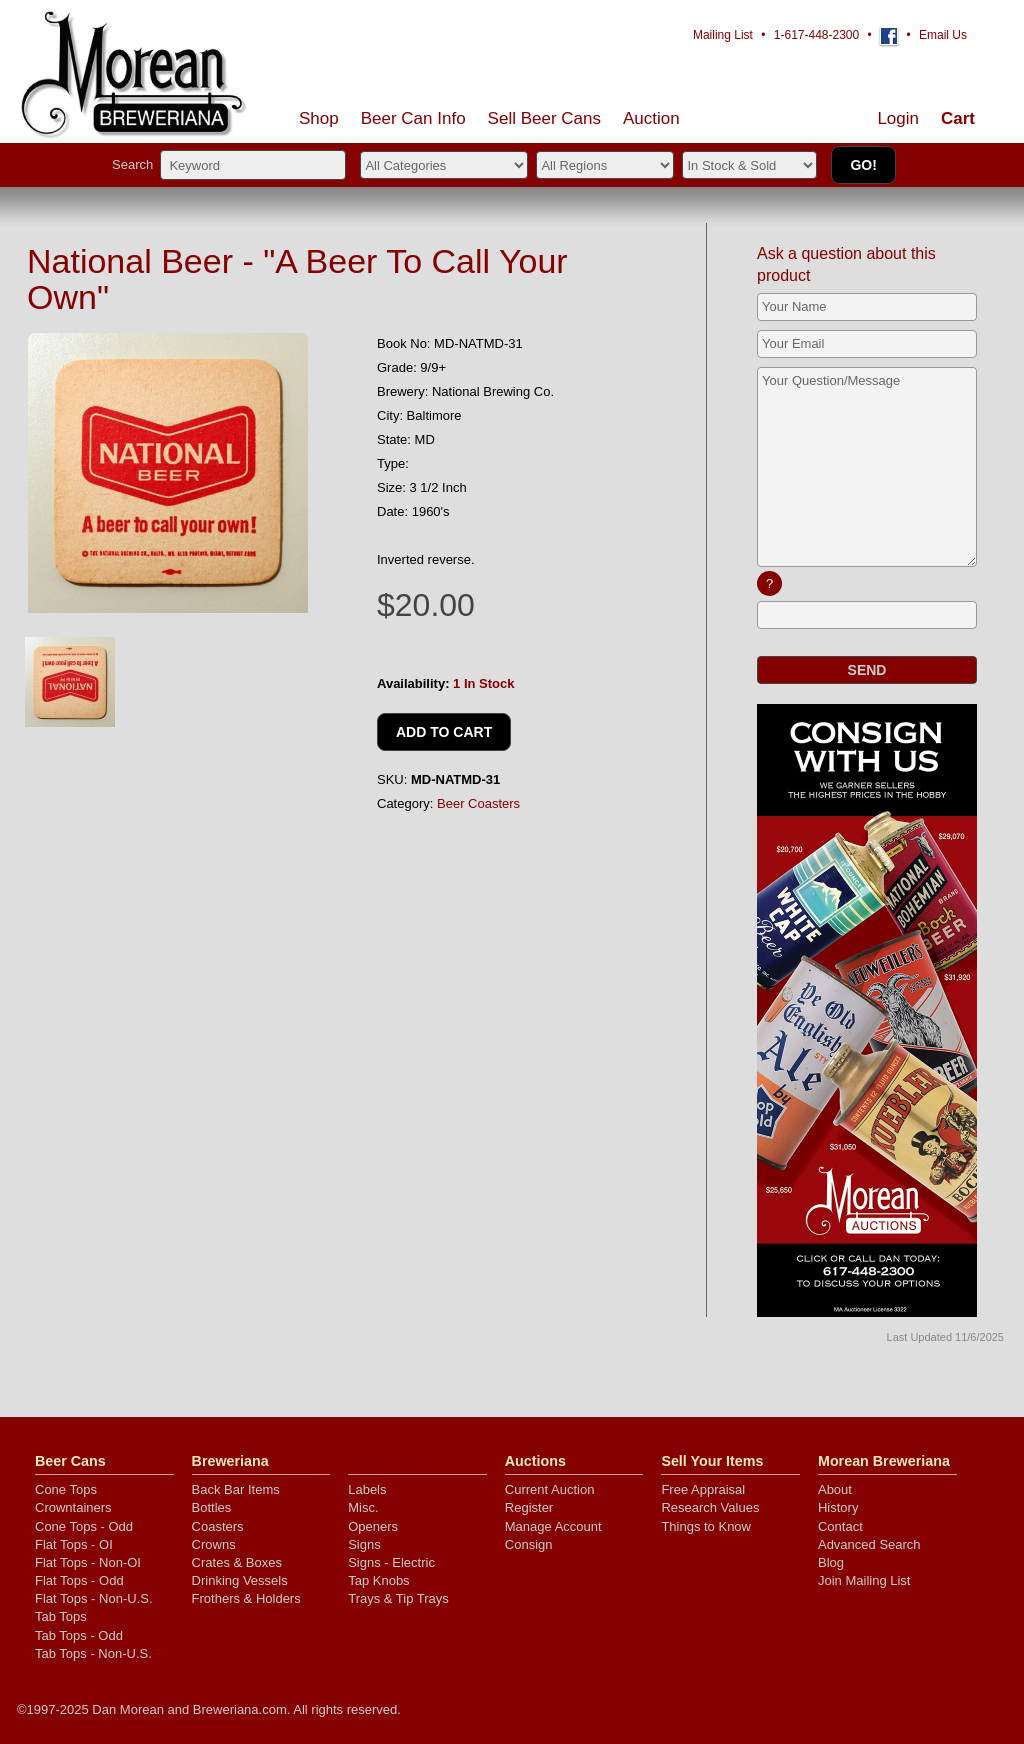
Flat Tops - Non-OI (88, 1562)
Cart (958, 118)
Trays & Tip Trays (398, 1598)
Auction (651, 118)
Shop (319, 118)
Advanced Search (869, 1544)
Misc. (363, 1507)
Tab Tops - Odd (79, 1635)
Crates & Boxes (237, 1562)
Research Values (710, 1507)
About (835, 1489)
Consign (529, 1544)
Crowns (214, 1544)
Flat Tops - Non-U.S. (94, 1598)
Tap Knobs (378, 1580)
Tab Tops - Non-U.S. (93, 1653)
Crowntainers (73, 1507)
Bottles (212, 1507)
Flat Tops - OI (74, 1544)
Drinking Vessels (240, 1580)
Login (898, 118)
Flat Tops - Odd (79, 1580)
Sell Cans (544, 118)
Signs (364, 1544)
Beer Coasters (478, 803)
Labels (367, 1489)
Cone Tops (66, 1489)
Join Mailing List (864, 1580)
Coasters (218, 1526)
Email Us (943, 35)
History (838, 1507)
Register (529, 1507)
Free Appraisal (703, 1489)
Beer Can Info (413, 118)
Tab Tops (61, 1616)
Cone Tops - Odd (84, 1526)
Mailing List (723, 35)
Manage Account (553, 1526)
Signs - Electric (391, 1562)
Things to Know (706, 1526)
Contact (840, 1526)
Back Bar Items (236, 1489)
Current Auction (550, 1489)
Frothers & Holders (246, 1598)
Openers (373, 1526)
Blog (831, 1562)
